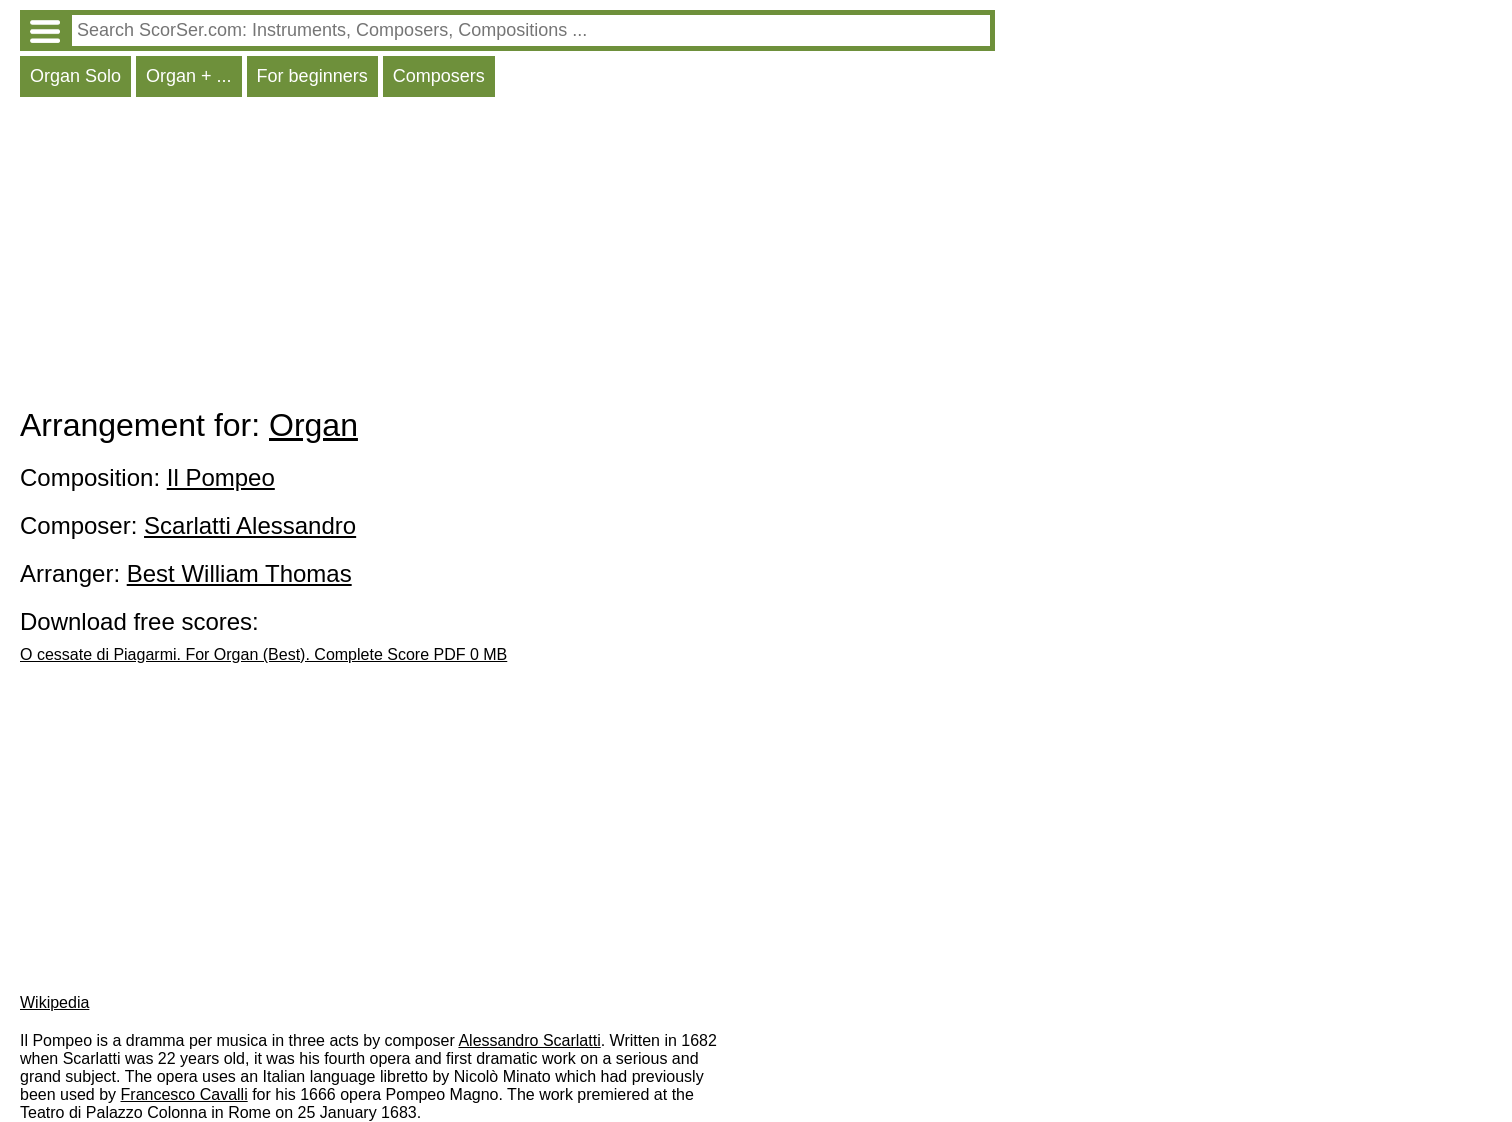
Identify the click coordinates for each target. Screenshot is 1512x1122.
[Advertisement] (507, 257)
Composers (439, 76)
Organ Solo (75, 76)
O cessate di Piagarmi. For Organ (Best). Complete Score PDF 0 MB (263, 654)
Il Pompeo (221, 477)
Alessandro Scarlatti (529, 1040)
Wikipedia (54, 1002)
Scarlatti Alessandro (250, 525)
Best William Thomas (239, 573)
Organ (313, 425)
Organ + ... (189, 76)
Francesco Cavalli (184, 1094)
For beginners (312, 76)
